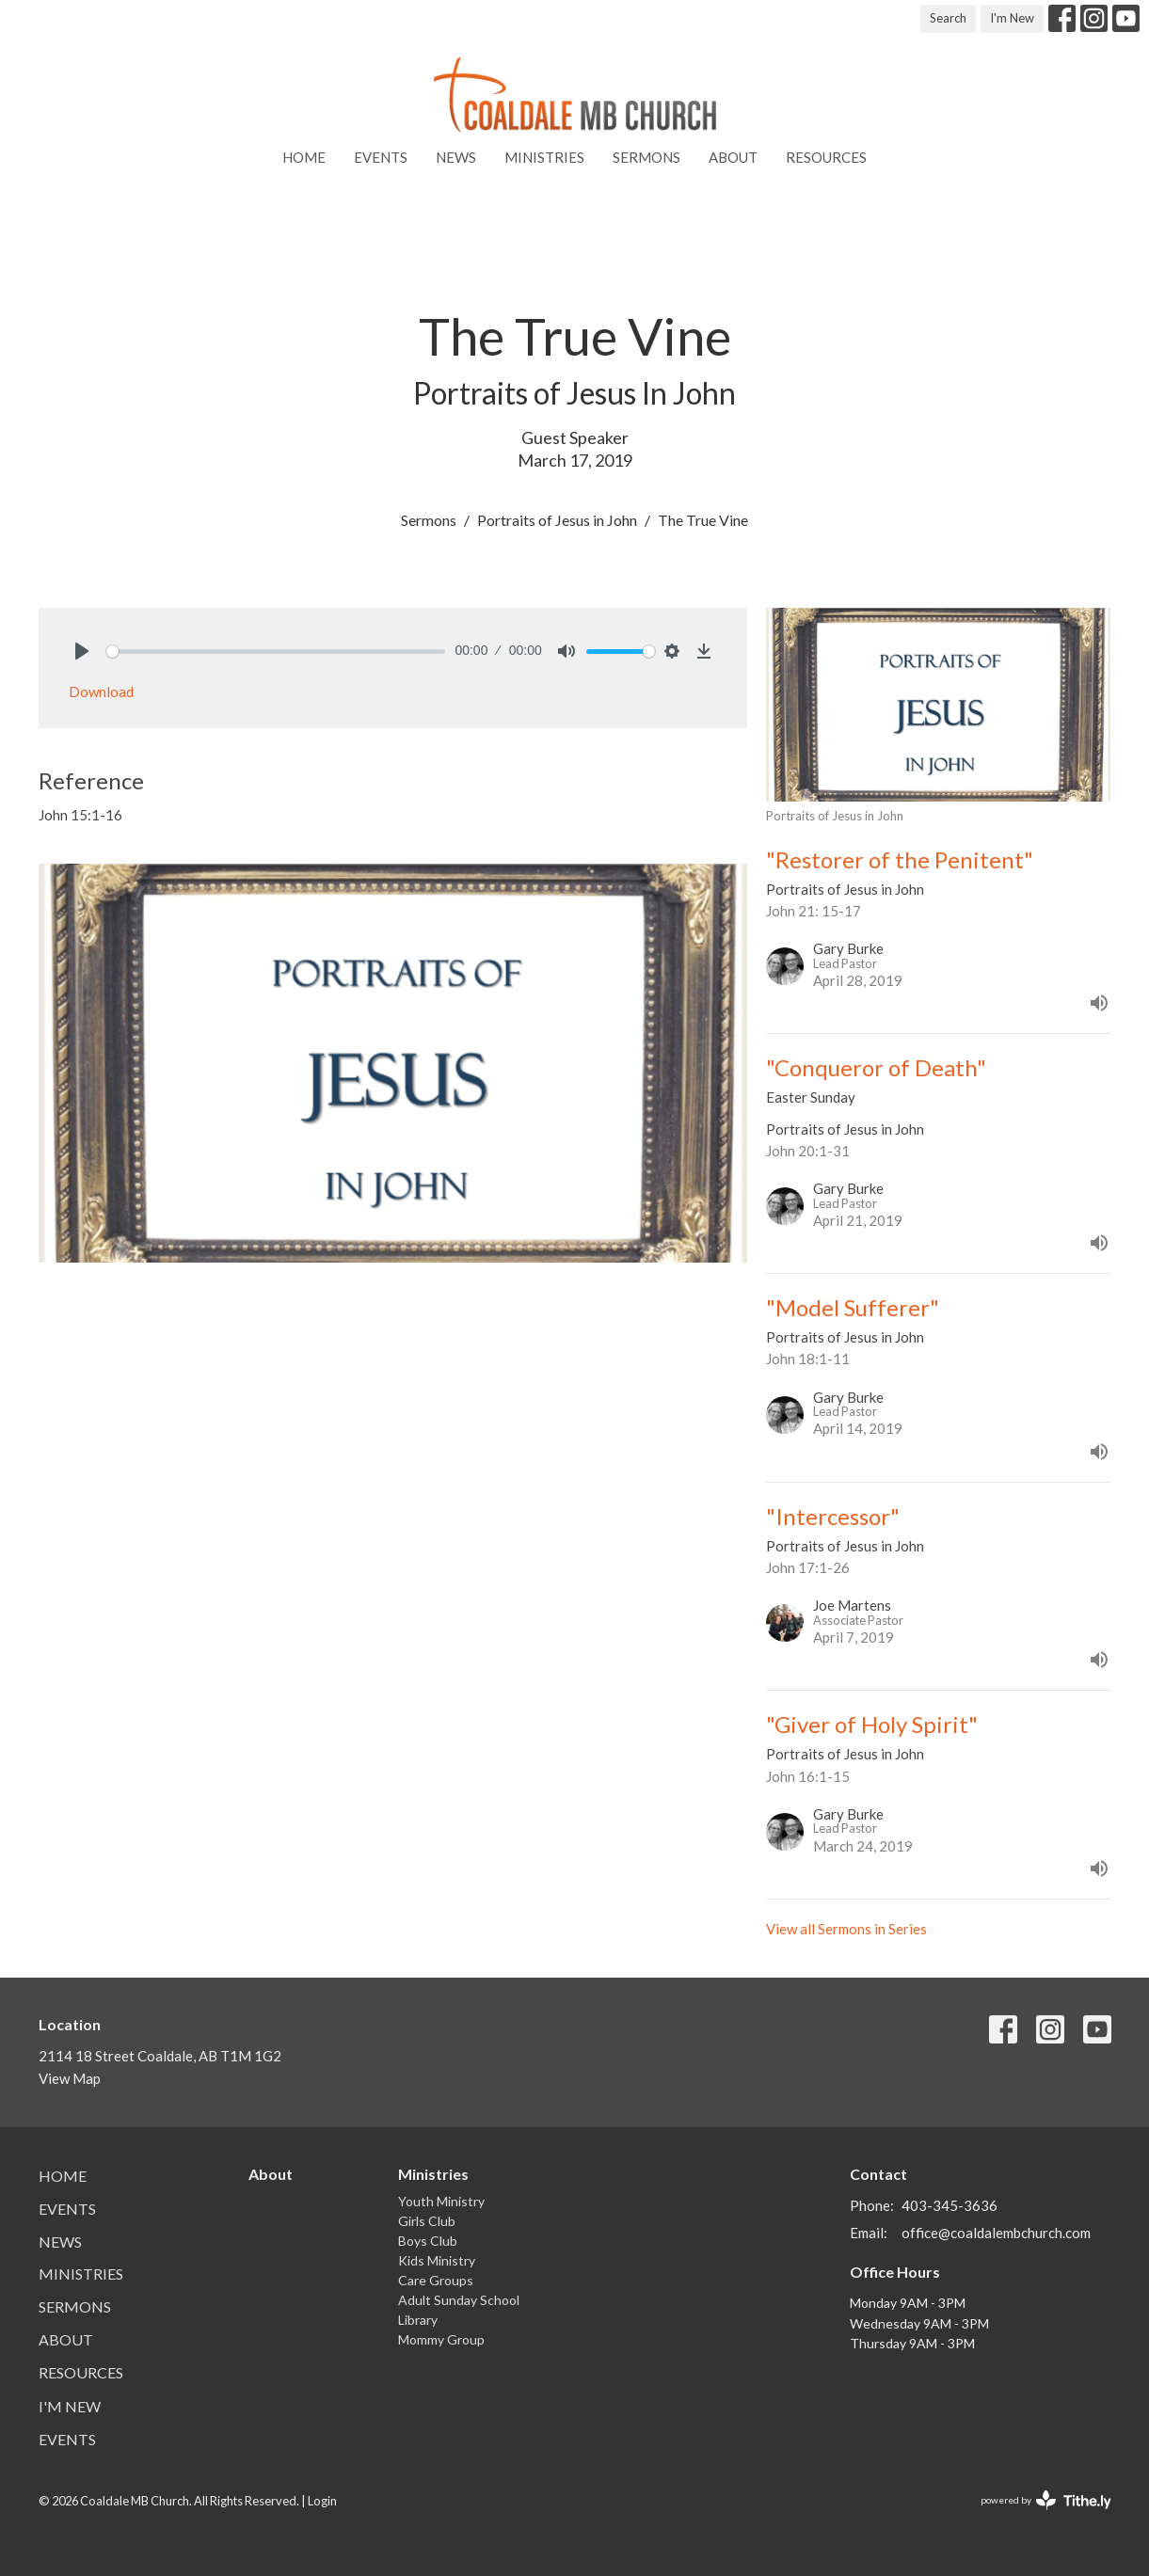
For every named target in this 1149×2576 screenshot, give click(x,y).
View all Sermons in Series (846, 1928)
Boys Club (427, 2241)
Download (101, 691)
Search (948, 17)
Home (304, 157)
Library (418, 2320)
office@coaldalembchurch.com (996, 2232)
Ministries (544, 157)
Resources (826, 157)
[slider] (276, 651)
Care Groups (435, 2280)
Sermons (646, 157)
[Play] (82, 651)
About (733, 157)
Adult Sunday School (458, 2300)
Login (322, 2500)
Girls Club (426, 2221)
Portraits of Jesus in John (557, 520)
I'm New (1012, 17)
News (456, 157)
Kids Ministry (436, 2260)
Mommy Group (441, 2339)
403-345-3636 (949, 2205)
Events (380, 157)
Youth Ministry (441, 2201)
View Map (70, 2078)
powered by (1046, 2500)
